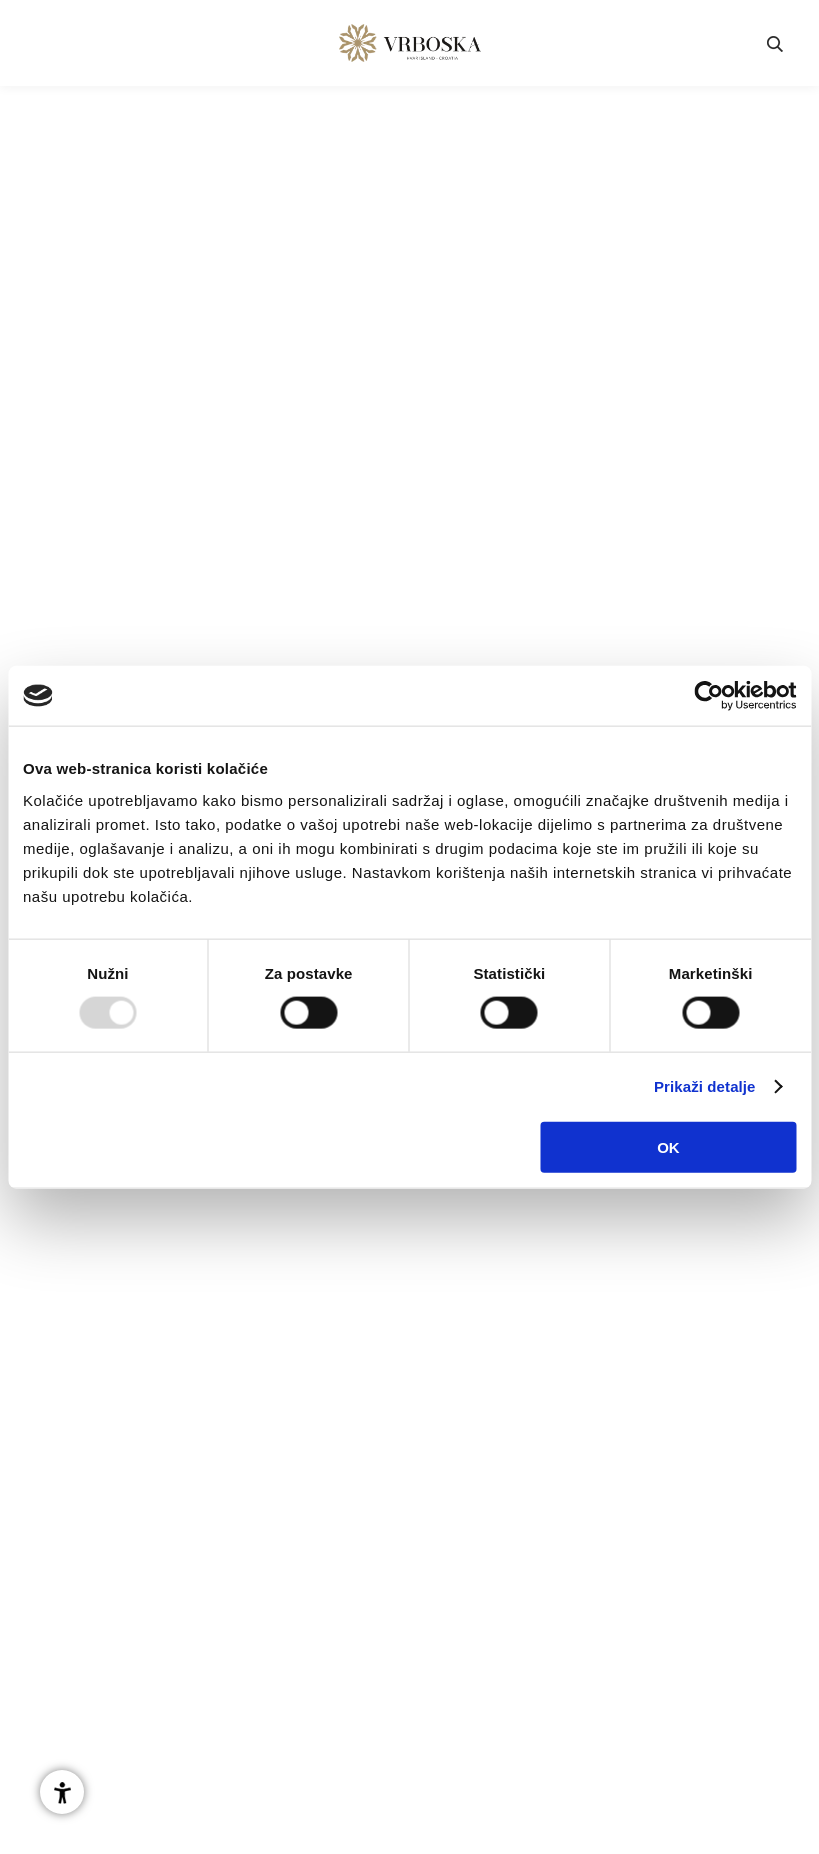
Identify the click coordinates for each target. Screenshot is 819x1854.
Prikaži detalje (705, 1086)
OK (668, 1146)
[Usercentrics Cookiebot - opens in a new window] (708, 696)
